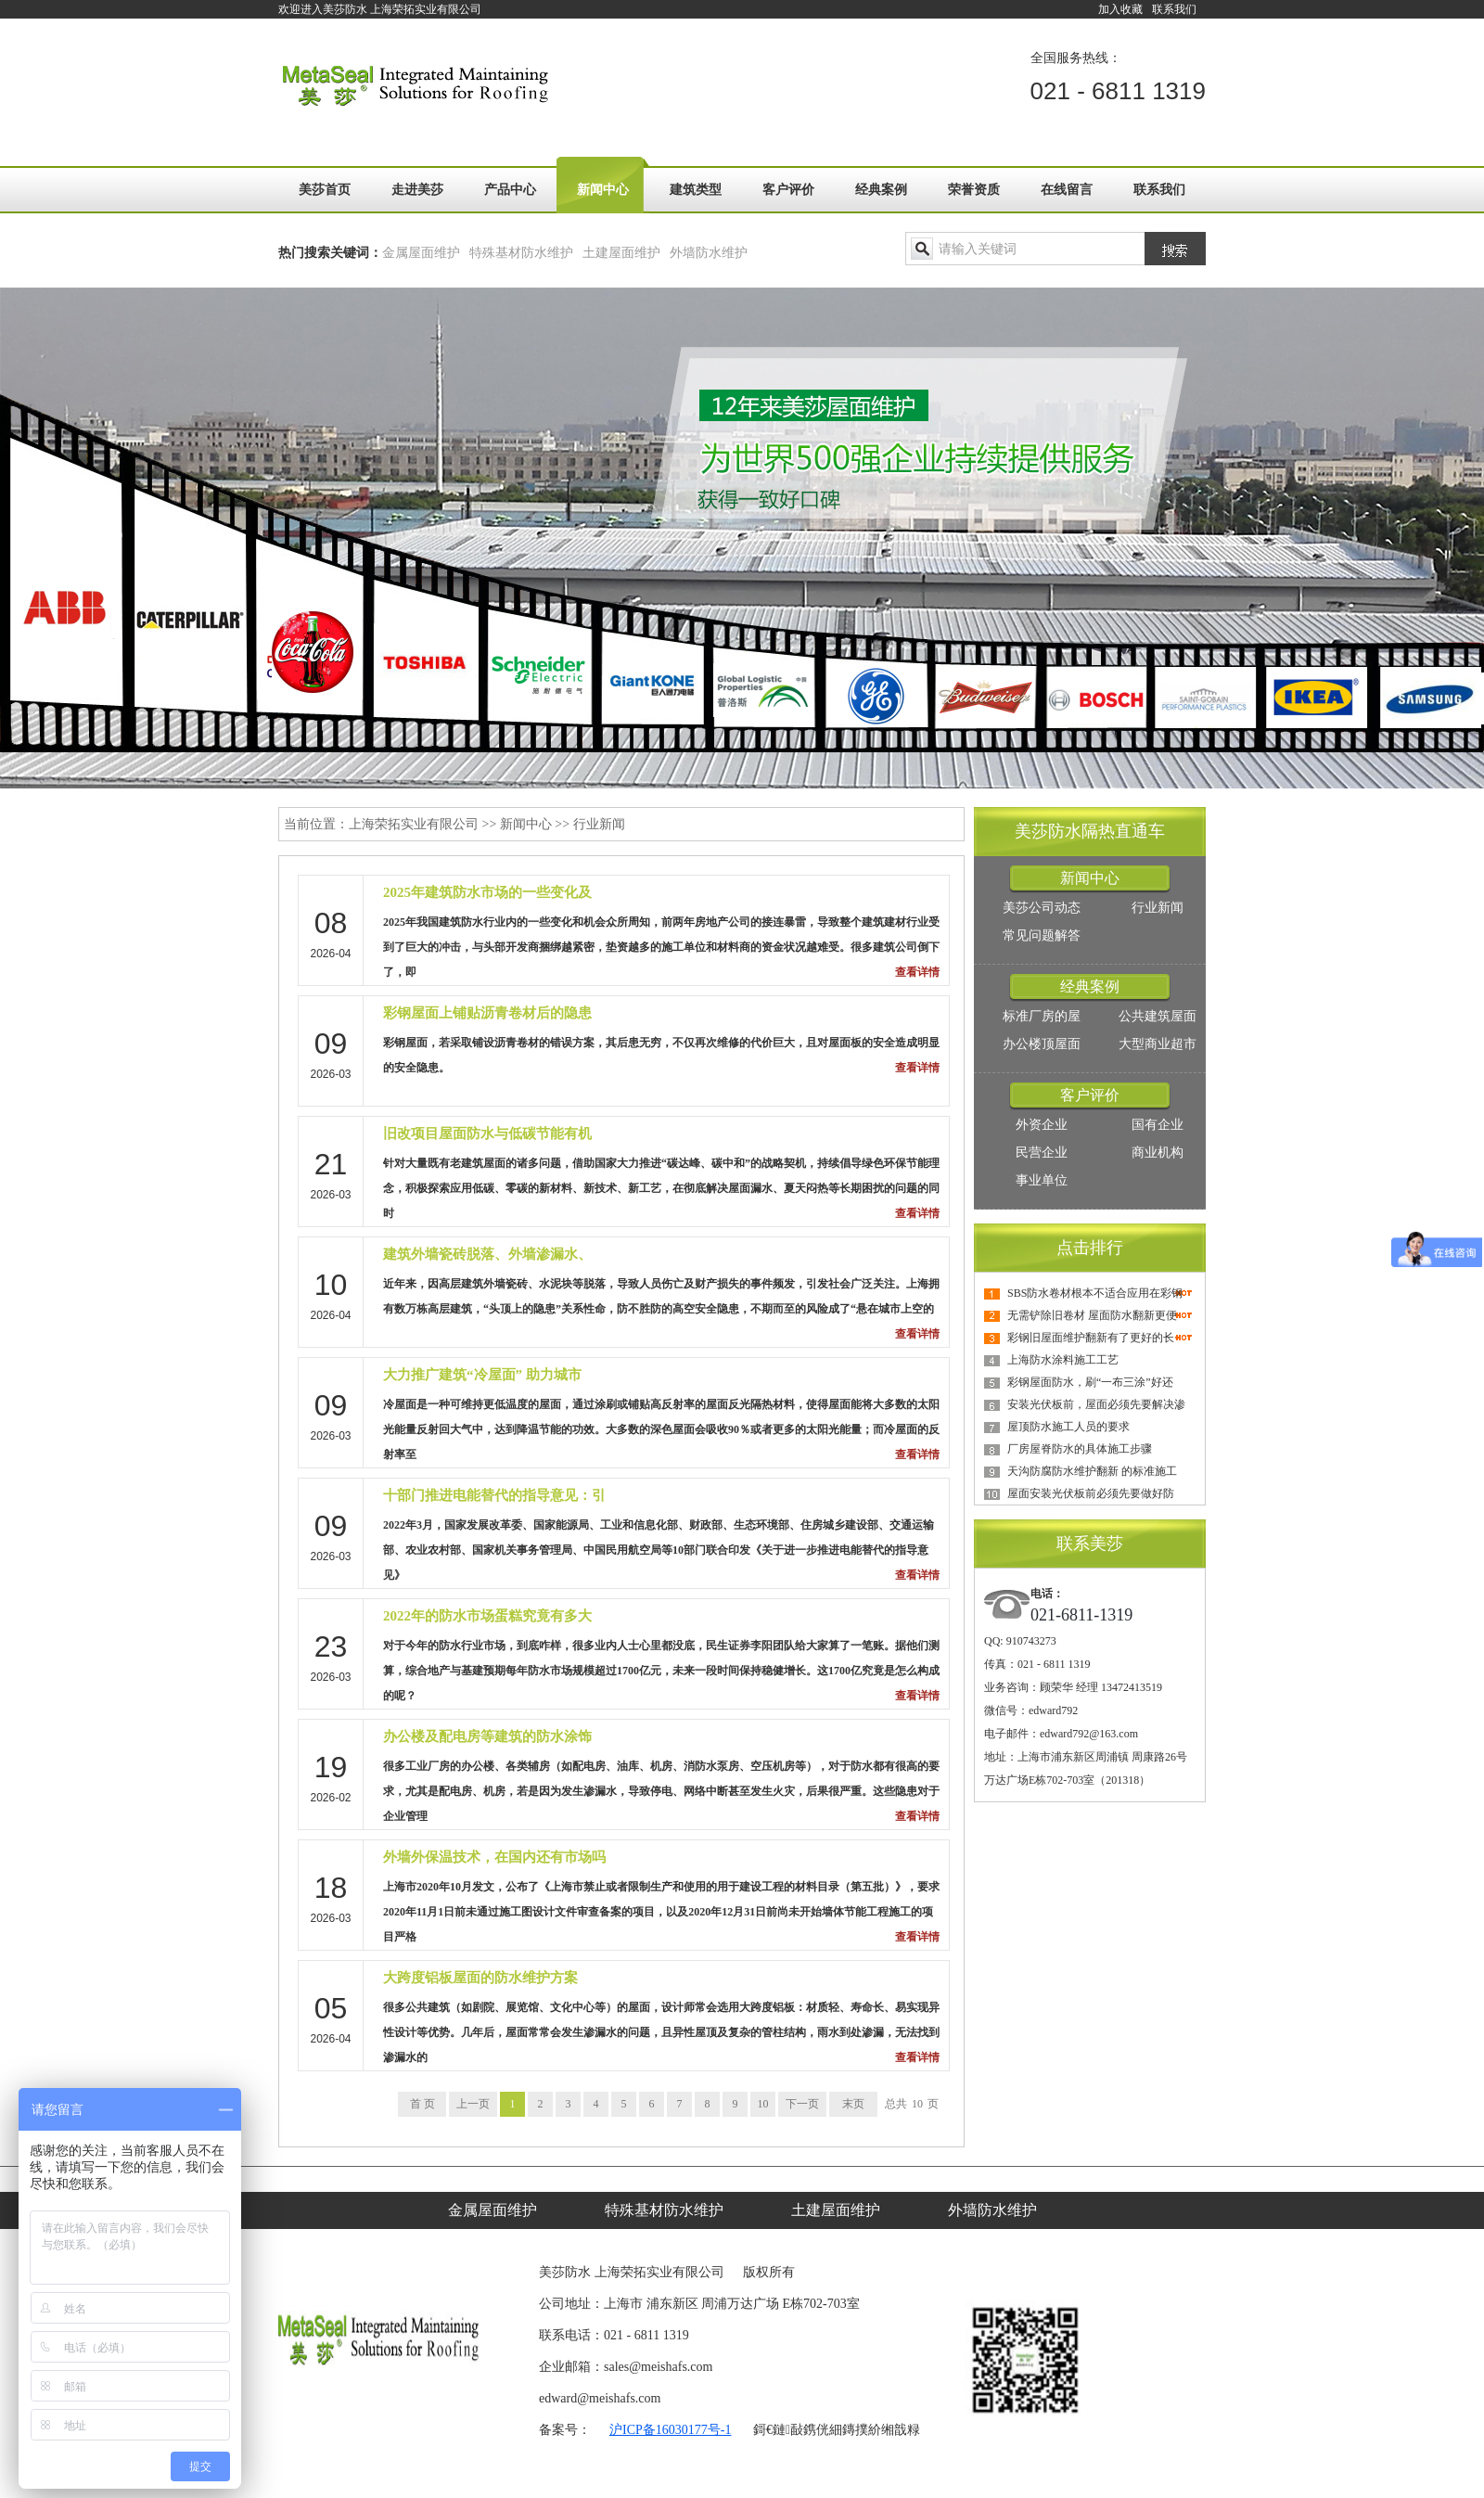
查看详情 (917, 972)
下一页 (802, 2103)
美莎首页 (325, 190)
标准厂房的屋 (1042, 1016)
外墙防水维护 (709, 253)
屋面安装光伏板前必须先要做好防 (1090, 1493)
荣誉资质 (974, 190)
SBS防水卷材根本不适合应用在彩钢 (1095, 1293)
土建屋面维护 (621, 253)
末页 (853, 2103)
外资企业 (1042, 1125)
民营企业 (1042, 1152)
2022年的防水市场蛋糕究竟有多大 (487, 1615)
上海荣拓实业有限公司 (414, 824)
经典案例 (881, 190)
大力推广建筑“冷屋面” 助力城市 (482, 1374)
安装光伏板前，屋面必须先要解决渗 (1096, 1404)
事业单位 (1042, 1180)
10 (763, 2103)
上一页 (473, 2103)
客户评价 (788, 190)
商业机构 (1157, 1152)
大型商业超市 (1157, 1044)
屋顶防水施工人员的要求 (1068, 1426)
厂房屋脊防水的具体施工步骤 (1079, 1448)
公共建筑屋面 (1157, 1016)
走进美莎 (417, 190)
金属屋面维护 (421, 253)
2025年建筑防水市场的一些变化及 (487, 892)
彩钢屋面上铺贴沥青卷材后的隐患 (487, 1013)
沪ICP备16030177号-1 (670, 2430)
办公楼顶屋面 (1042, 1044)
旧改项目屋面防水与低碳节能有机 (487, 1133)
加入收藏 (1120, 9)
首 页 (422, 2103)
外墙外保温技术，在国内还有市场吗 (494, 1857)
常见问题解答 (1042, 935)
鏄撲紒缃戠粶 (881, 2430)
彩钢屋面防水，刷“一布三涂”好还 (1090, 1382)
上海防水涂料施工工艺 (1063, 1359)
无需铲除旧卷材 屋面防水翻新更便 (1092, 1315)
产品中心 (510, 190)
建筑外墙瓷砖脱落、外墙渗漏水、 (487, 1254)
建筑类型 (696, 190)
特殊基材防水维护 (521, 253)
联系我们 (1174, 9)
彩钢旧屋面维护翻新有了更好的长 (1090, 1337)
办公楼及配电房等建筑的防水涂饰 (487, 1736)
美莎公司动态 (1042, 908)
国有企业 (1157, 1125)
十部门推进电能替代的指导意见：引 (494, 1495)
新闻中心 (603, 190)
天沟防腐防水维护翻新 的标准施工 (1092, 1471)
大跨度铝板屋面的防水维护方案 (480, 1977)
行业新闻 (599, 824)
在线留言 (1067, 190)
